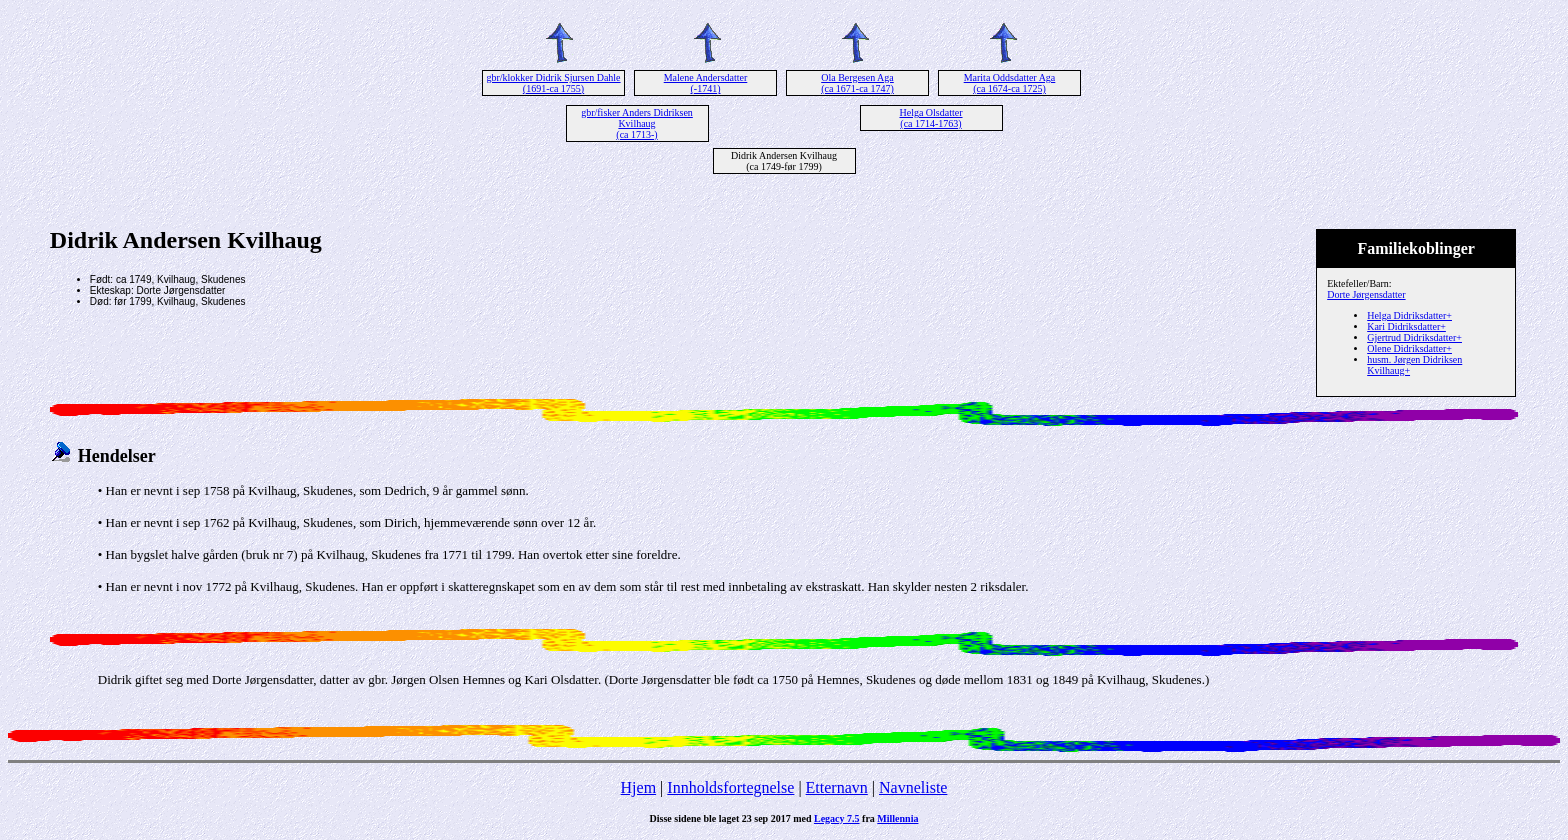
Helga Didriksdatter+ (1409, 315)
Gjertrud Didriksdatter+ (1414, 337)
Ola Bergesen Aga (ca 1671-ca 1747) (857, 83)
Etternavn (837, 787)
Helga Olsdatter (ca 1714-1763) (930, 118)
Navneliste (913, 787)
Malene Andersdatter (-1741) (706, 83)
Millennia (897, 818)
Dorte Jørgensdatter (1366, 294)
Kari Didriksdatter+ (1406, 326)
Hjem (639, 787)
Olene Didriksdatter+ (1409, 348)
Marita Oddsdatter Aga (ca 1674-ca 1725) (1010, 83)
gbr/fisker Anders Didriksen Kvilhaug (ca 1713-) (637, 123)
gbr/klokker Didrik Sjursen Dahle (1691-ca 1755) (553, 83)
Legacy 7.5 (837, 818)
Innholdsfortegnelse (730, 787)
